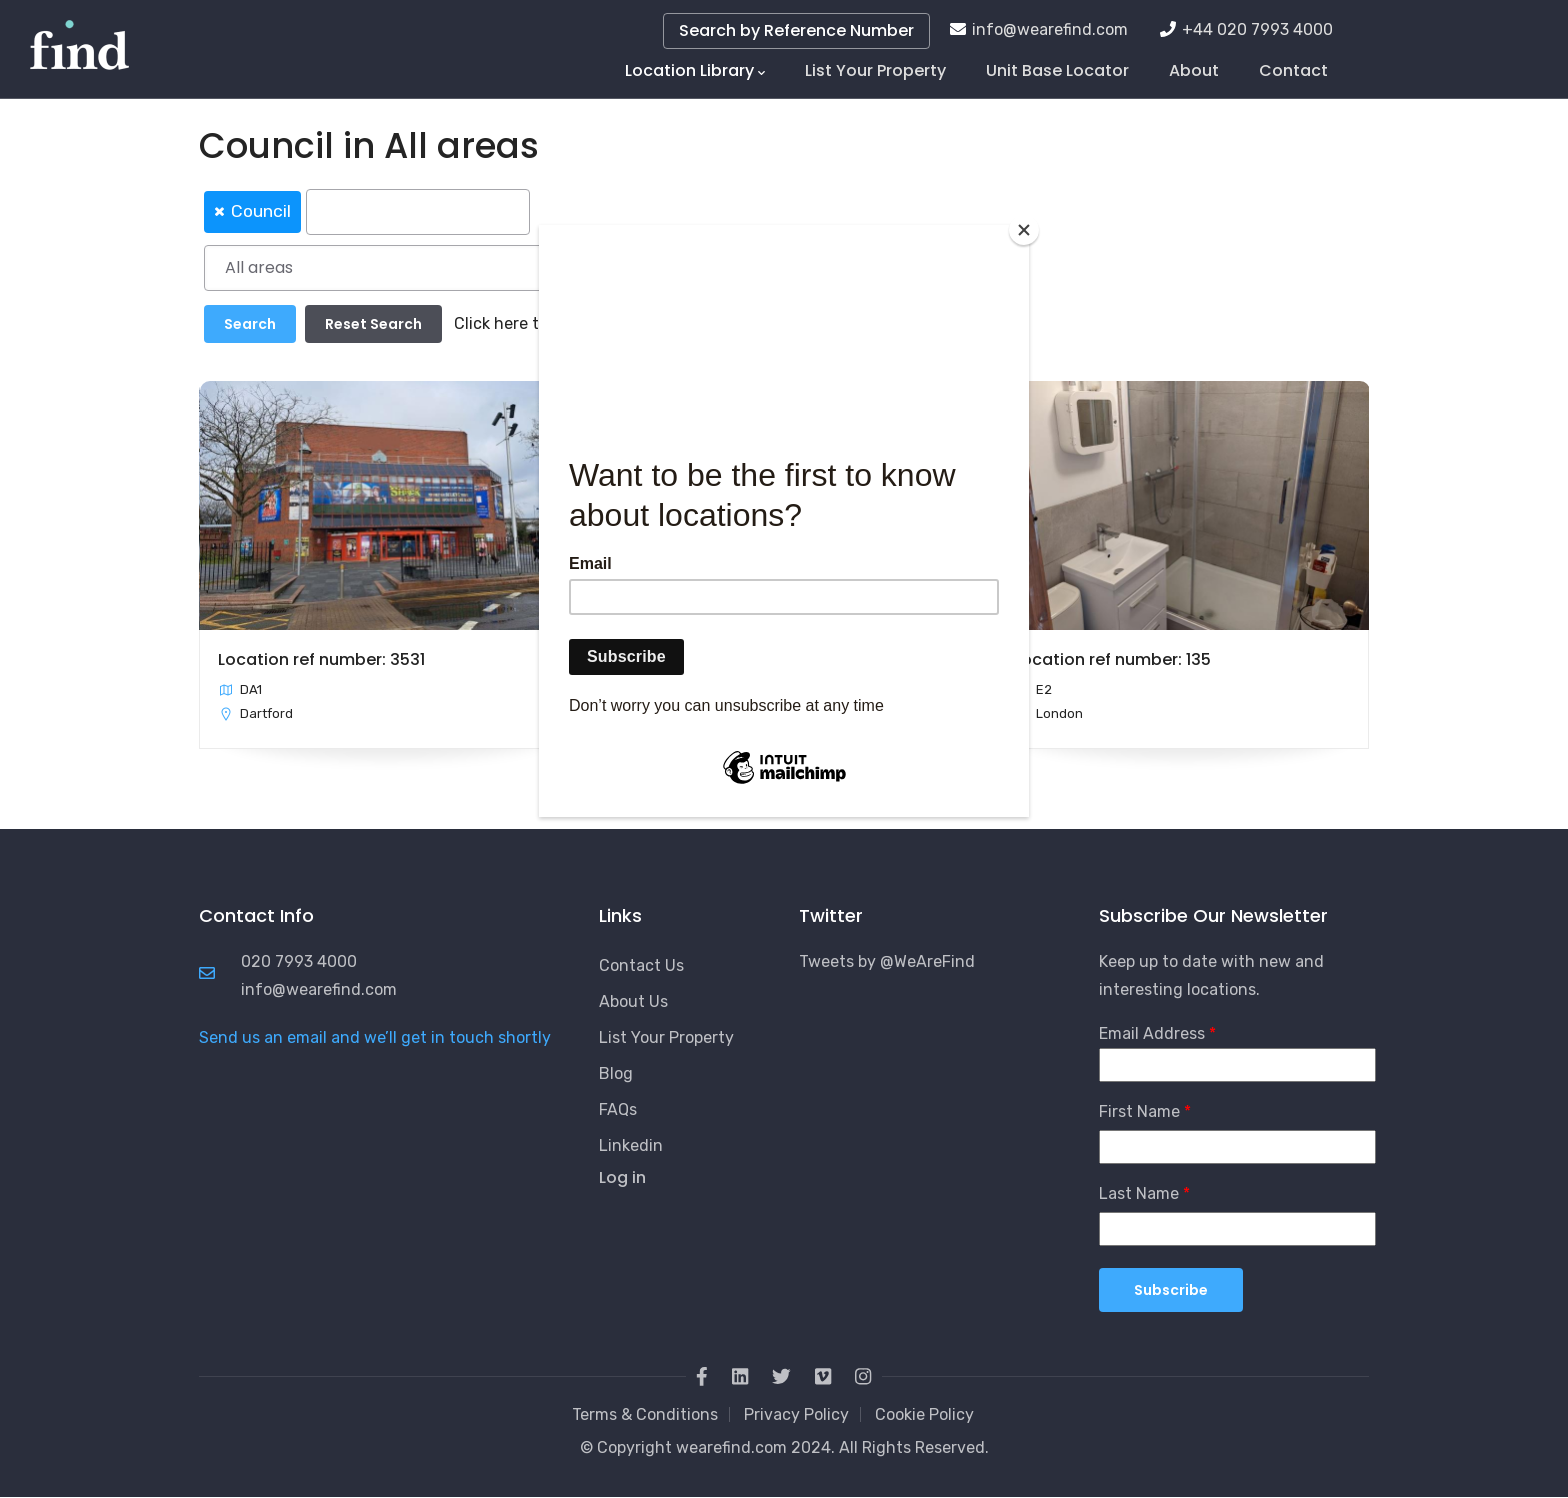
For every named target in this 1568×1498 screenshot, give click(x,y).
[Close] (1024, 230)
